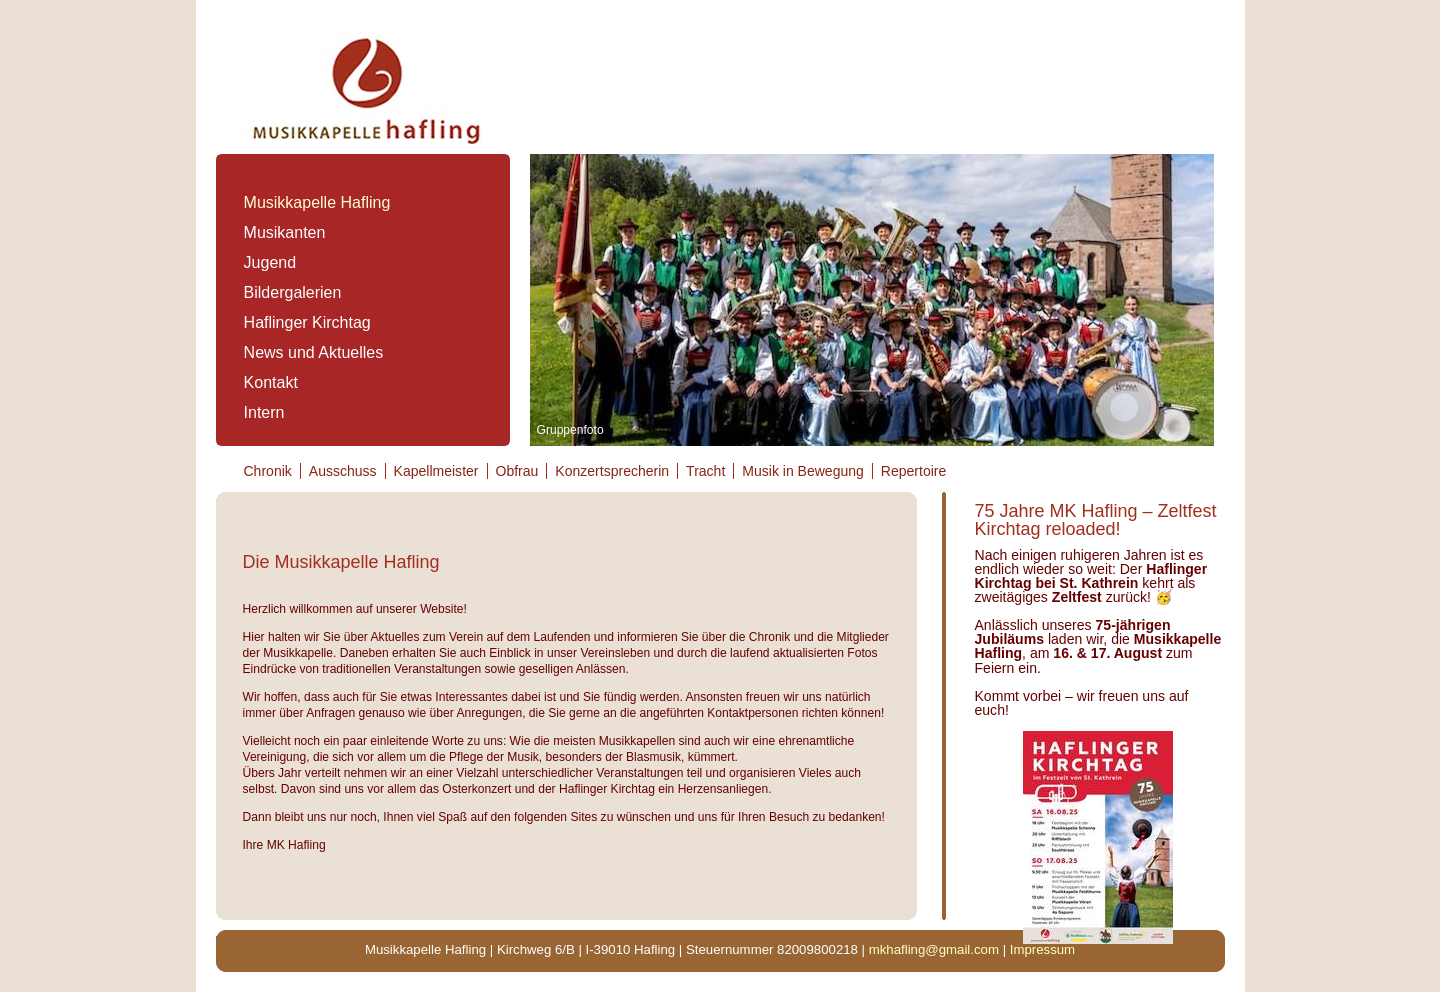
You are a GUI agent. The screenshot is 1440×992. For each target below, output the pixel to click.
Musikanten (285, 232)
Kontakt (271, 382)
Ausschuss (343, 471)
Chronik (268, 471)
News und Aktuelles (314, 352)
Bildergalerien (293, 292)
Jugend (270, 262)
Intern (264, 412)
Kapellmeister (436, 471)
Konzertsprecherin (612, 471)
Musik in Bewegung (803, 471)
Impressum (1042, 949)
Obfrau (517, 471)
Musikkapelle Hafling (317, 202)
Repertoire (913, 471)
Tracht (705, 471)
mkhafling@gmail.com (934, 949)
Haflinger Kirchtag (307, 322)
